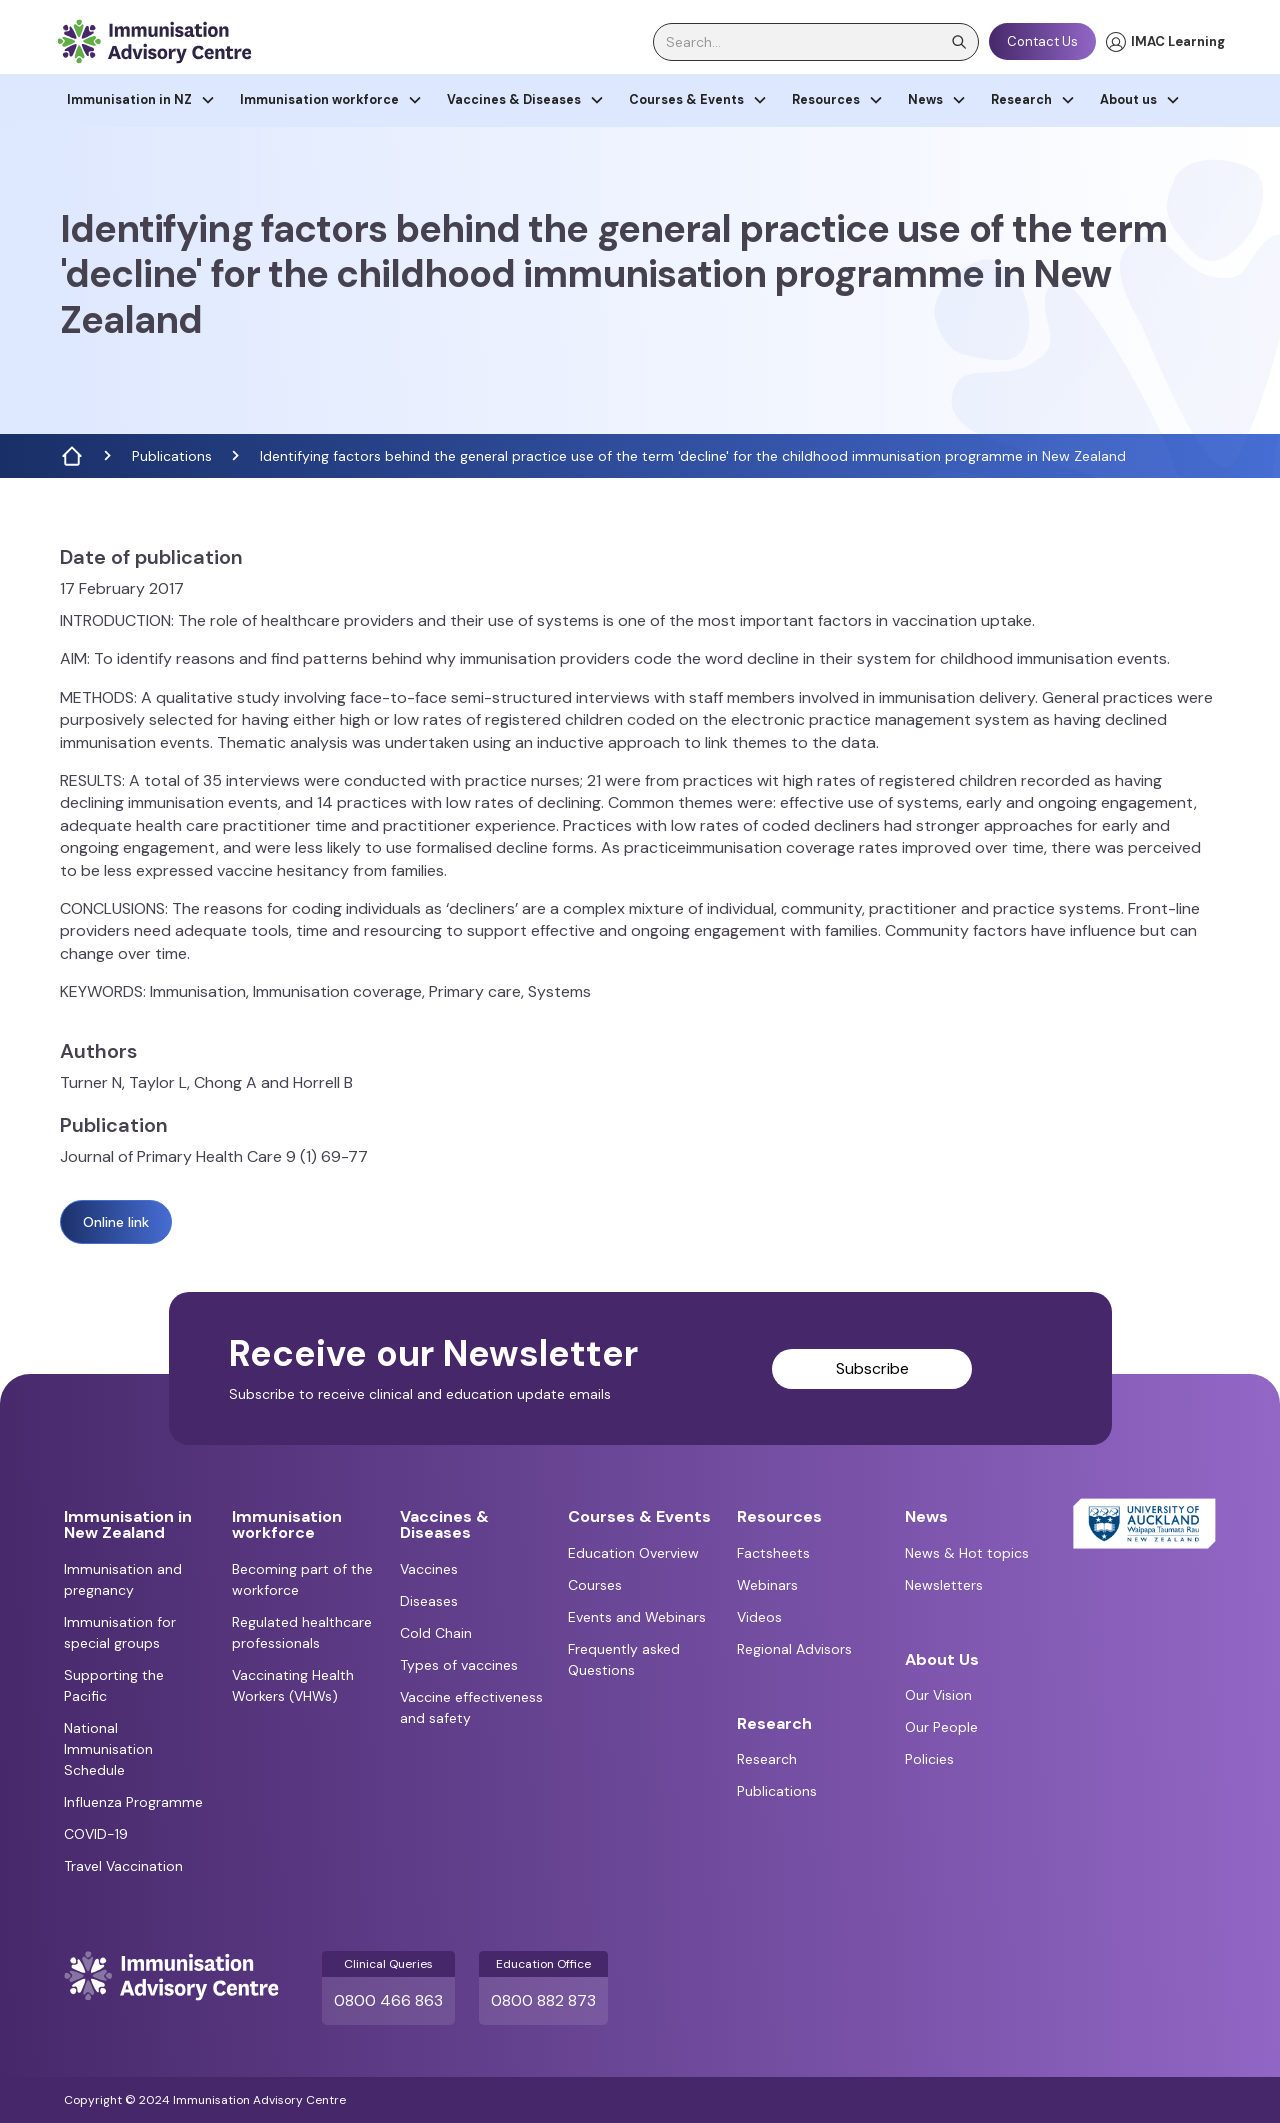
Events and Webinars (637, 1617)
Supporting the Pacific (114, 1685)
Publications (172, 456)
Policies (929, 1759)
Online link (116, 1222)
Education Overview (633, 1553)
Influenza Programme (133, 1802)
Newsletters (944, 1585)
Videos (759, 1617)
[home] (154, 41)
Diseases (429, 1601)
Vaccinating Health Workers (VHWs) (293, 1685)
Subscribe (872, 1368)
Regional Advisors (794, 1649)
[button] (141, 100)
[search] (816, 42)
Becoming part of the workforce (302, 1579)
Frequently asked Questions (624, 1659)
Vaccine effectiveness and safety (471, 1707)
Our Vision (938, 1695)
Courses (595, 1585)
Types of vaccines (459, 1665)
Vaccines (429, 1569)
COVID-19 (96, 1834)
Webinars (767, 1585)
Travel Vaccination (123, 1866)
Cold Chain (436, 1633)
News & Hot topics (967, 1553)
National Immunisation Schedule (108, 1749)
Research (767, 1759)
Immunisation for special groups (120, 1632)
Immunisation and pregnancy (123, 1579)
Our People (941, 1727)
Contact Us (1042, 41)
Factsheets (773, 1553)
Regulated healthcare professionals (302, 1632)
